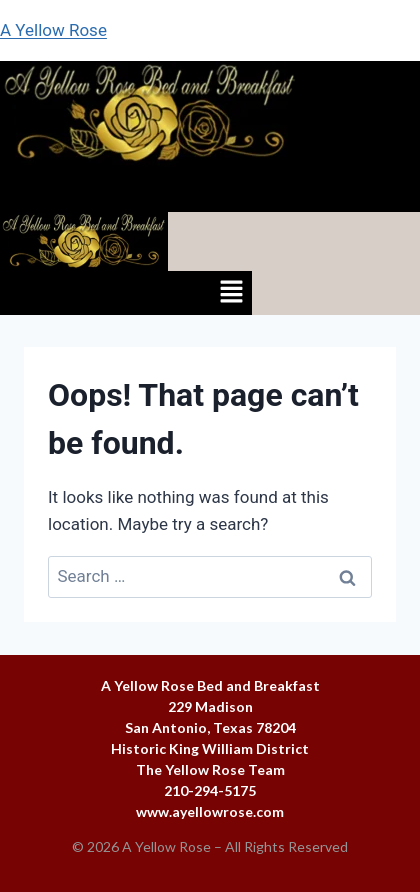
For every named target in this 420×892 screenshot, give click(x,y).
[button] (210, 189)
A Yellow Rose (53, 30)
